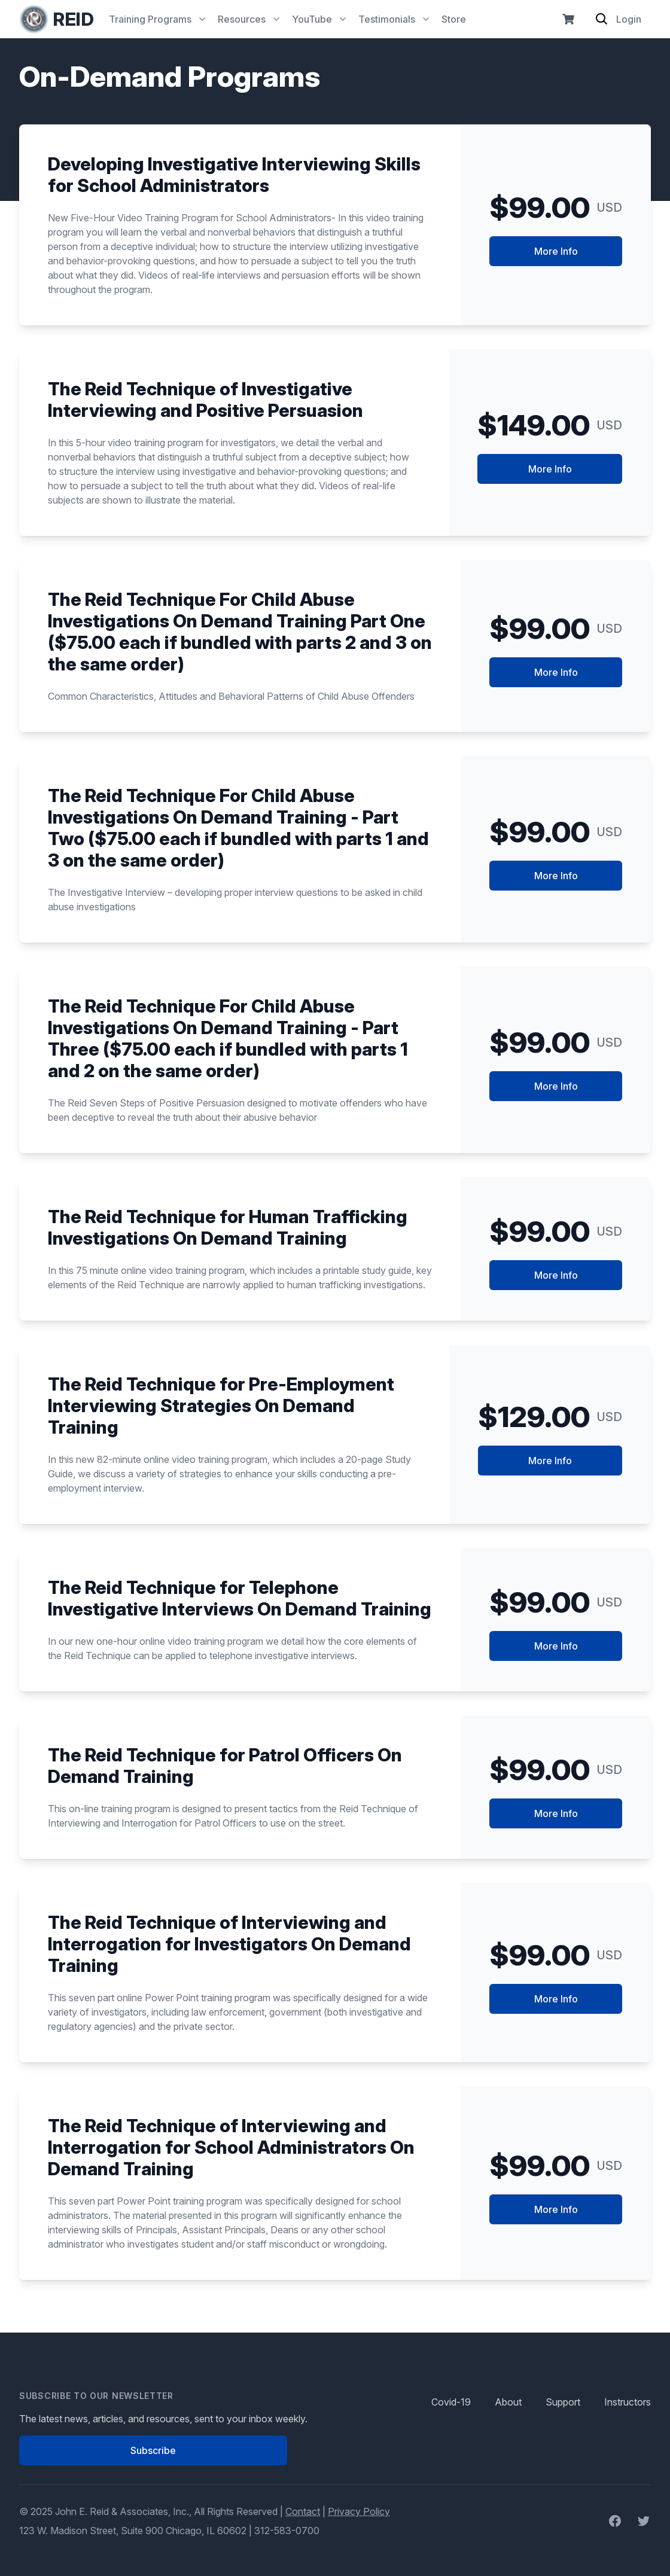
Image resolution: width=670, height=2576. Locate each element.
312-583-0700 (286, 2531)
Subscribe (153, 2450)
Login (628, 19)
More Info (556, 251)
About (508, 2402)
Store (453, 19)
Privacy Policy (359, 2511)
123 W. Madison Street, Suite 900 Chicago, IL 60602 (132, 2531)
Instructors (627, 2402)
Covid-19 (451, 2402)
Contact (302, 2511)
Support (563, 2402)
